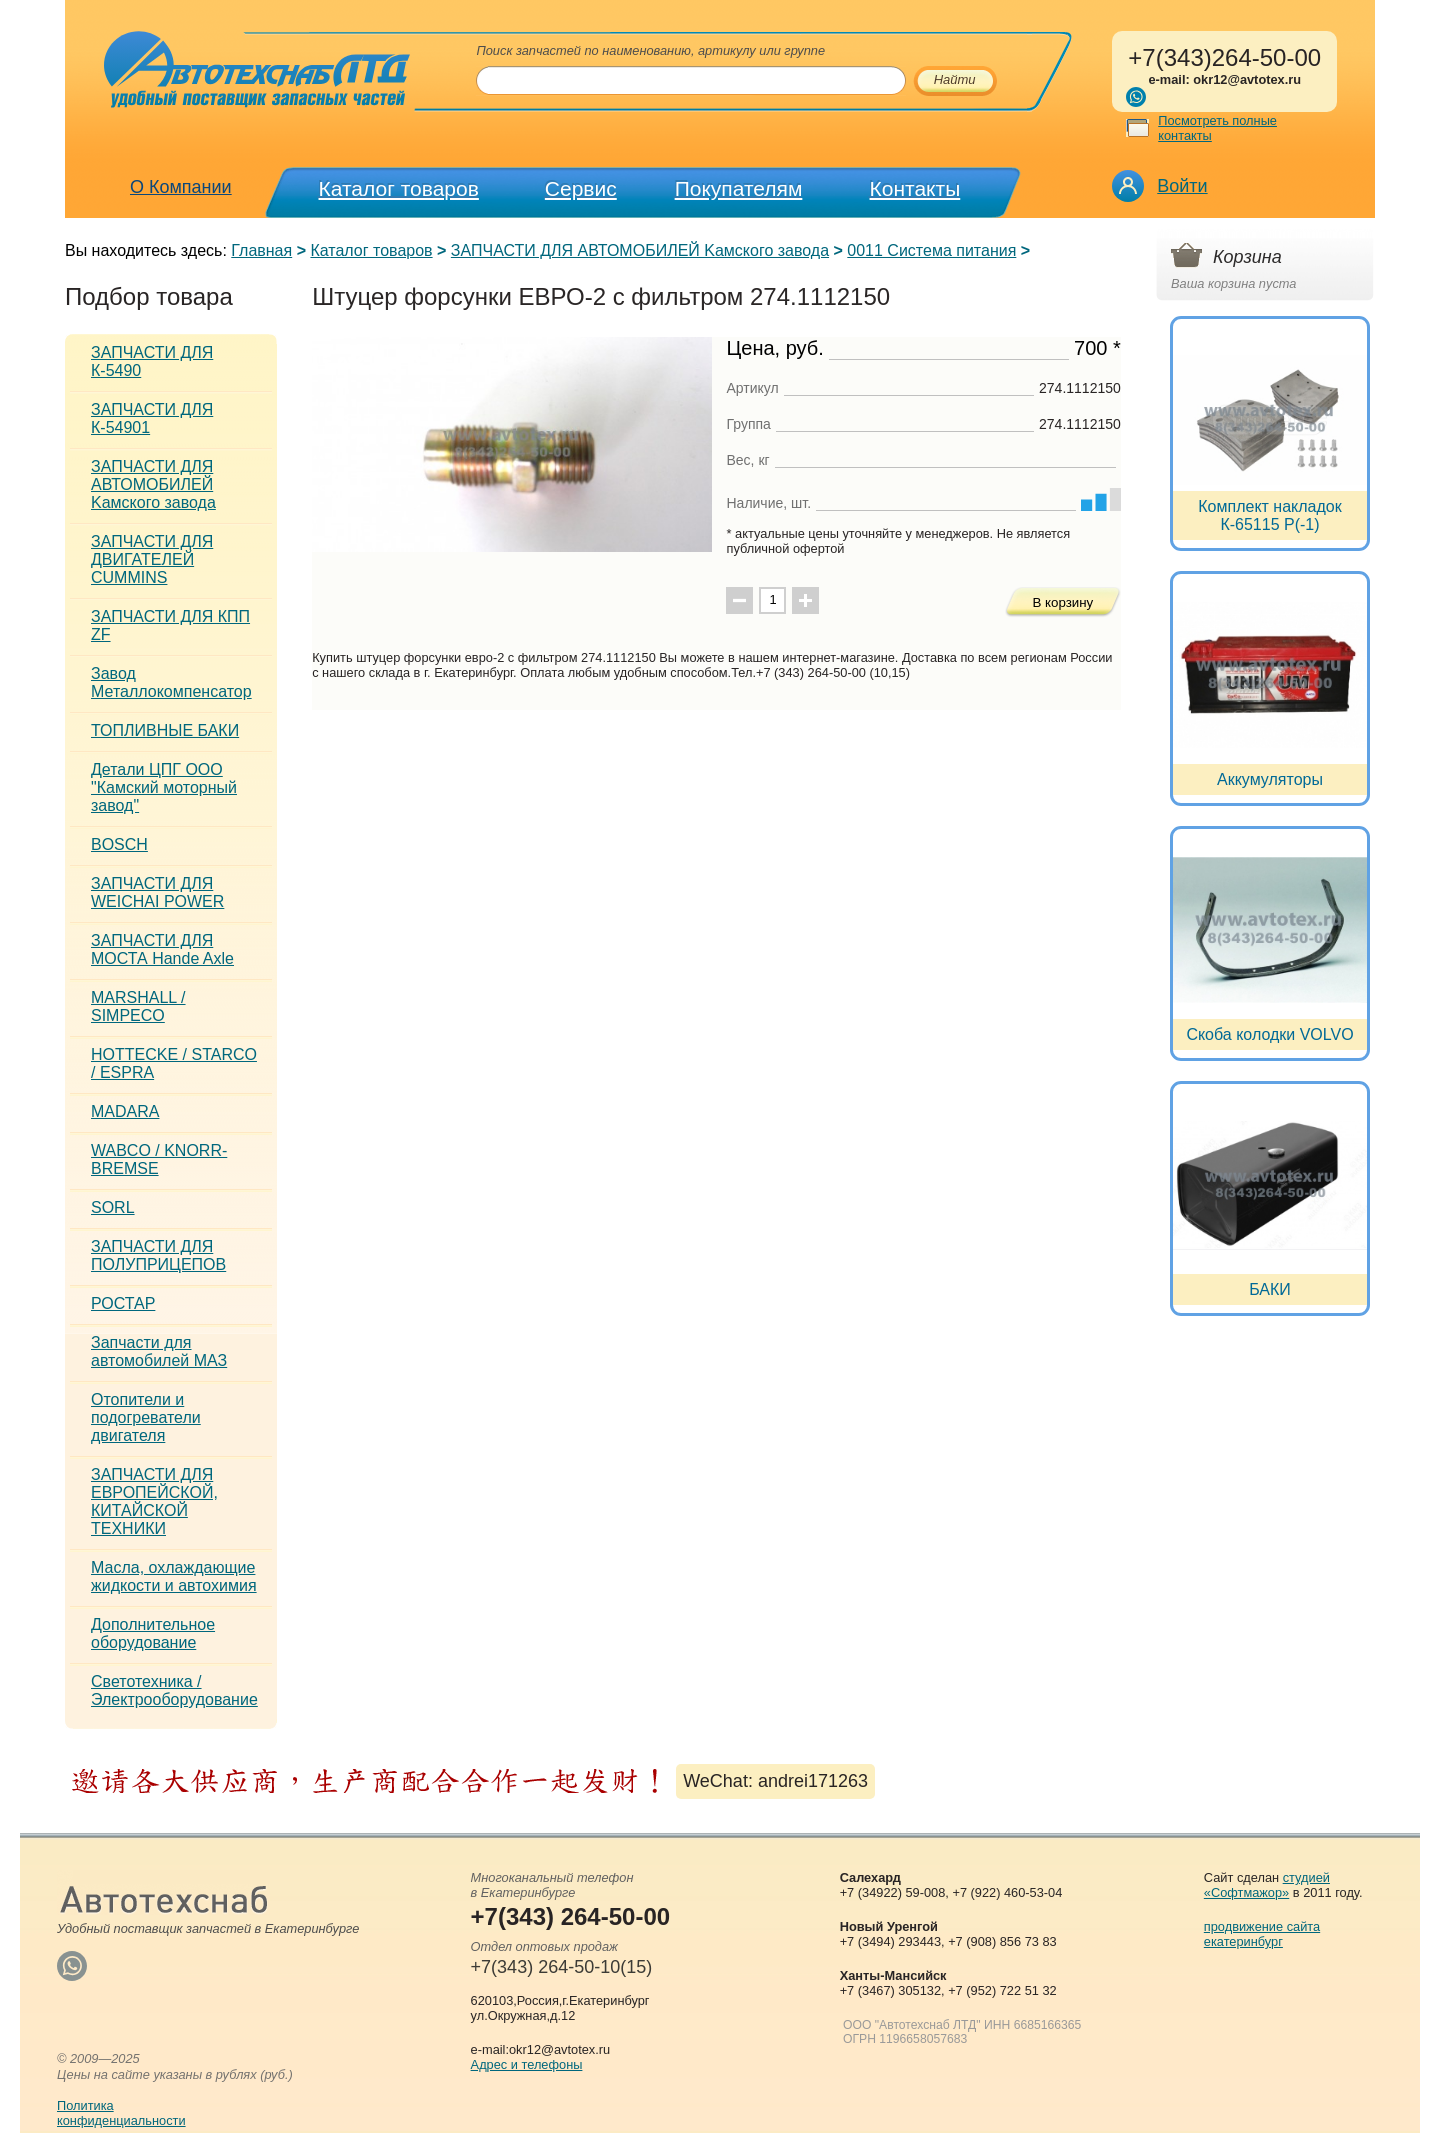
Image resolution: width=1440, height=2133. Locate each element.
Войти (1182, 186)
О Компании (181, 187)
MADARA (125, 1111)
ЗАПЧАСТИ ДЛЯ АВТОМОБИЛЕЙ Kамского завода (640, 250)
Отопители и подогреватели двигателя (146, 1417)
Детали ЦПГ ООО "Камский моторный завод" (164, 787)
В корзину (1062, 602)
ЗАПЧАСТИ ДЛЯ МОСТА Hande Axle (162, 949)
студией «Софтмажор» (1267, 1885)
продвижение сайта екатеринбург (1262, 1934)
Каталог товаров (399, 188)
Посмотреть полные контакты (1217, 128)
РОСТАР (123, 1303)
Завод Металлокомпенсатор (171, 682)
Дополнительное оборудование (153, 1633)
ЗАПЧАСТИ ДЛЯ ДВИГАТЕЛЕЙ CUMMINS (152, 559)
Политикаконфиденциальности (121, 2113)
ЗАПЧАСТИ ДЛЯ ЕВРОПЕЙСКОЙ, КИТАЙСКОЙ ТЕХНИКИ (154, 1501)
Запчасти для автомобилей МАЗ (159, 1351)
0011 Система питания (931, 250)
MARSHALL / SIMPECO (138, 1006)
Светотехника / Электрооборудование (174, 1690)
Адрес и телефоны (527, 2064)
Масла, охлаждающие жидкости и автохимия (174, 1576)
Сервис (581, 188)
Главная (261, 250)
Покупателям (739, 188)
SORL (113, 1207)
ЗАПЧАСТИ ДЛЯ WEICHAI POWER (157, 892)
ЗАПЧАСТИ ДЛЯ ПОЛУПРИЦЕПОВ (158, 1255)
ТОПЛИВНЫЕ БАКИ (165, 730)
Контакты (915, 188)
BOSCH (119, 844)
